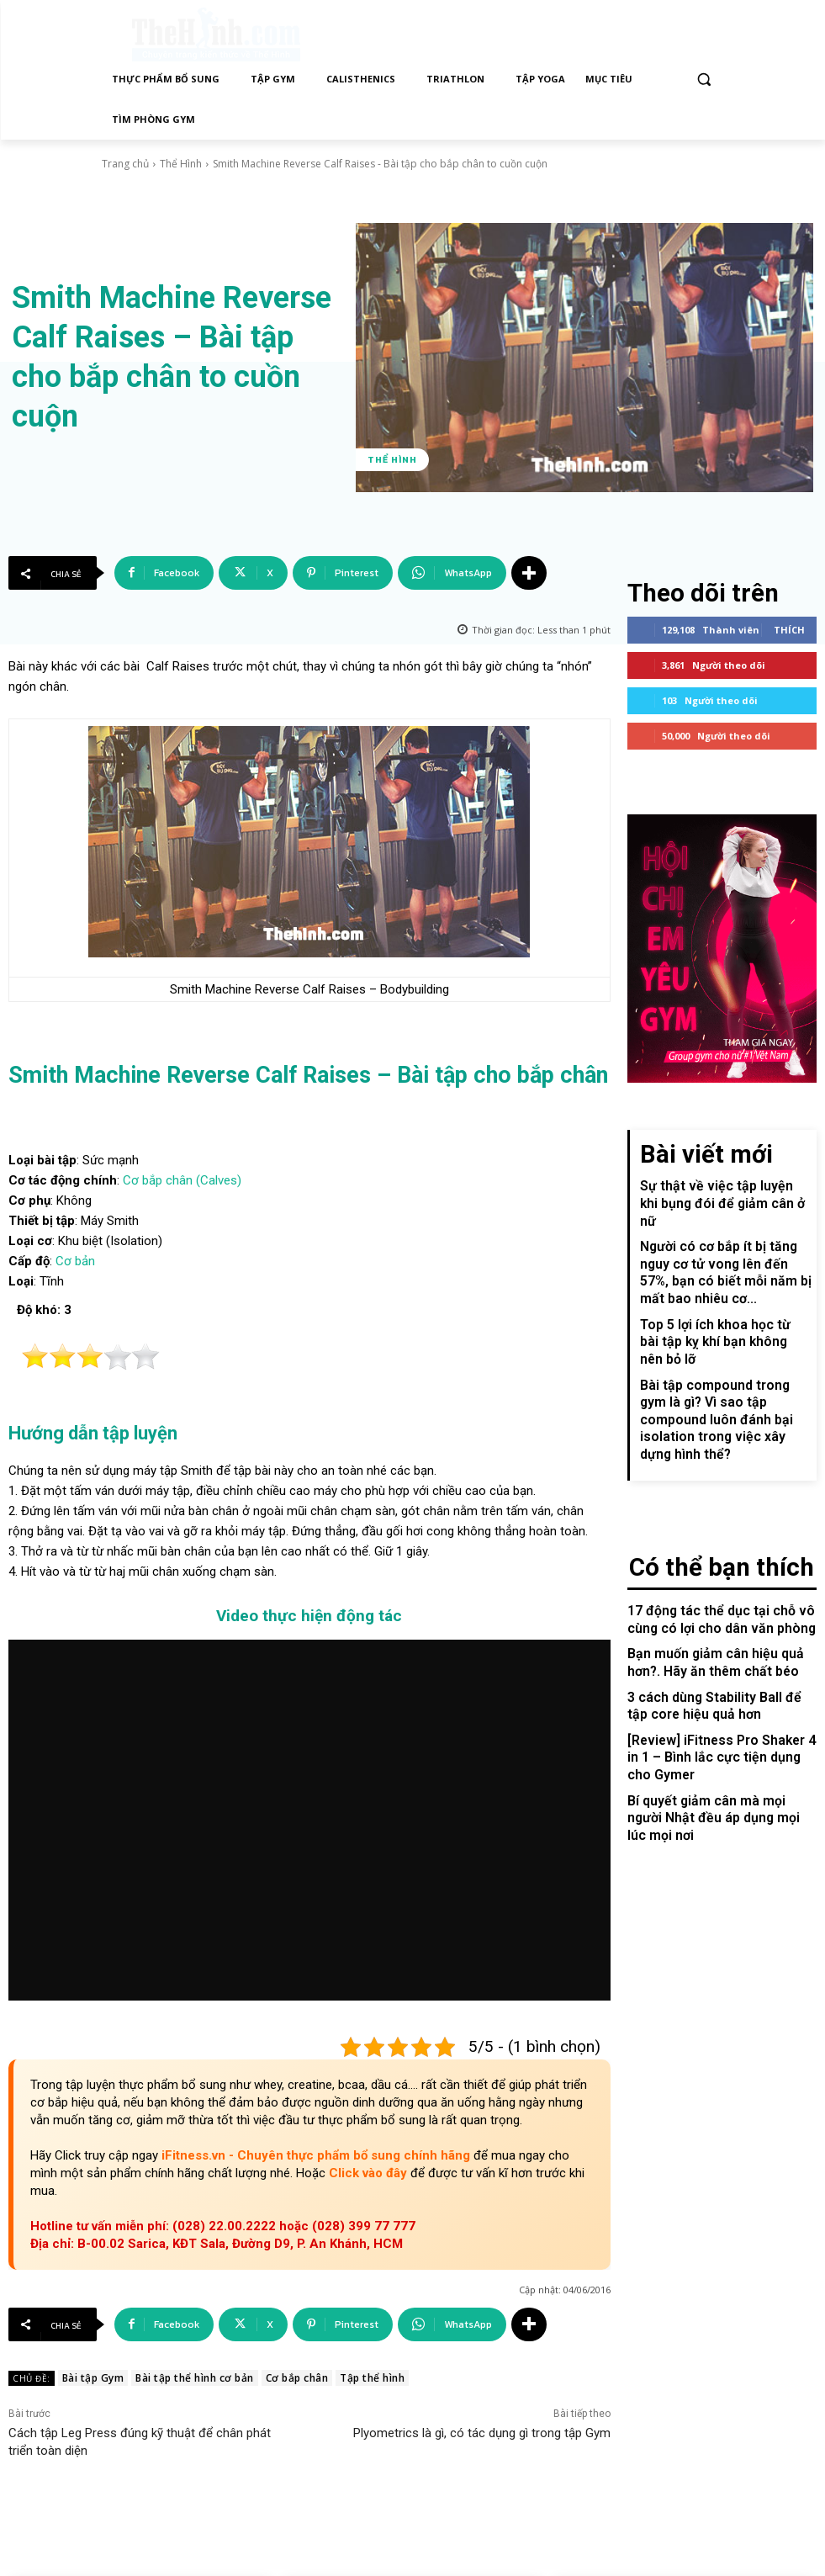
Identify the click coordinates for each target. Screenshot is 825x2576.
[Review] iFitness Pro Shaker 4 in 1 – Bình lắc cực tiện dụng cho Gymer (721, 1656)
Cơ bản (75, 1261)
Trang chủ (125, 163)
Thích (789, 623)
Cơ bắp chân (297, 2378)
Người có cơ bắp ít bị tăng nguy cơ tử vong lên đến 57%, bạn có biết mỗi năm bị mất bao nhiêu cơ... (724, 1237)
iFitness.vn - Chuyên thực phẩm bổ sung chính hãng (317, 2155)
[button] (704, 79)
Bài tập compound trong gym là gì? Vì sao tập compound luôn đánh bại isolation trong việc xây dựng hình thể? (720, 1347)
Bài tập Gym (93, 2378)
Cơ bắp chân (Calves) (182, 1180)
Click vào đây (369, 2173)
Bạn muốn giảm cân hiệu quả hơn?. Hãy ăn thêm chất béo (706, 1568)
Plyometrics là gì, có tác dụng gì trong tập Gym (482, 2433)
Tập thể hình (372, 2378)
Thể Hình (181, 163)
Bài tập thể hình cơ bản (194, 2378)
